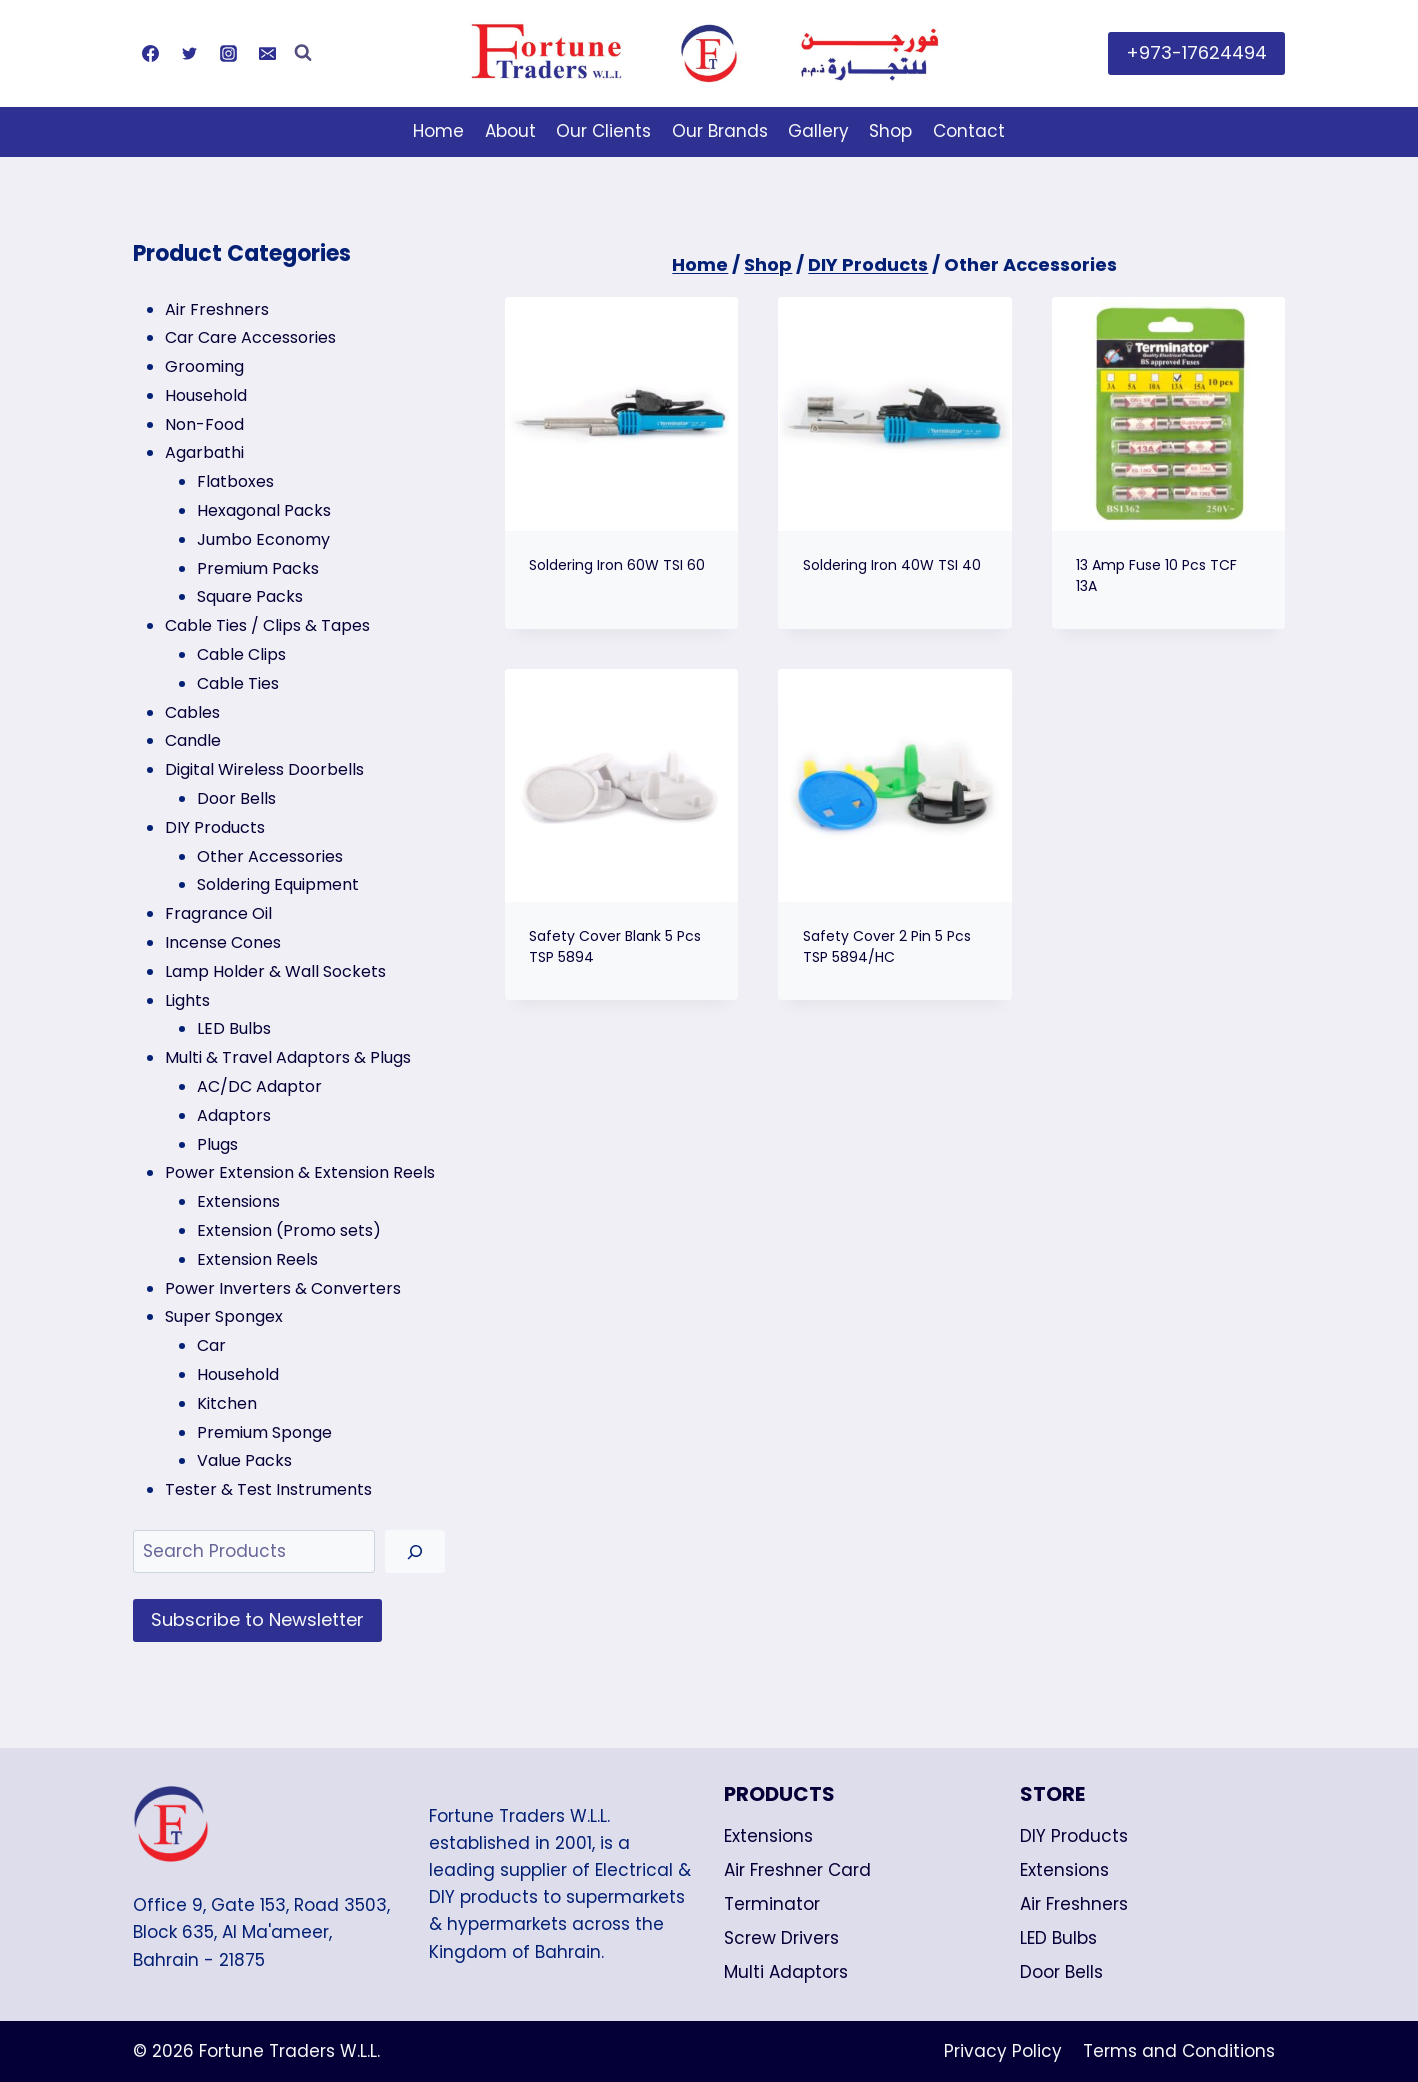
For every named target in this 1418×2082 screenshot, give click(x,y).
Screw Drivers (781, 1938)
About (510, 131)
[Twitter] (189, 53)
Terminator (772, 1904)
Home (438, 131)
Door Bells (1061, 1972)
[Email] (267, 53)
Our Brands (720, 131)
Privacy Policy (1003, 2051)
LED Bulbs (1058, 1938)
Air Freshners (1074, 1904)
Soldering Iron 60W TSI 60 (617, 565)
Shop (890, 131)
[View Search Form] (303, 53)
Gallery (818, 131)
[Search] (415, 1551)
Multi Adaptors (786, 1972)
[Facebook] (150, 53)
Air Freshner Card (797, 1870)
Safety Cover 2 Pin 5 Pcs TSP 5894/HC (887, 946)
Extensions (768, 1836)
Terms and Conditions (1179, 2051)
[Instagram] (228, 53)
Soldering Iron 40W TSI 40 (892, 565)
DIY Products (1074, 1836)
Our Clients (603, 131)
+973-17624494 (1196, 52)
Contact (969, 131)
